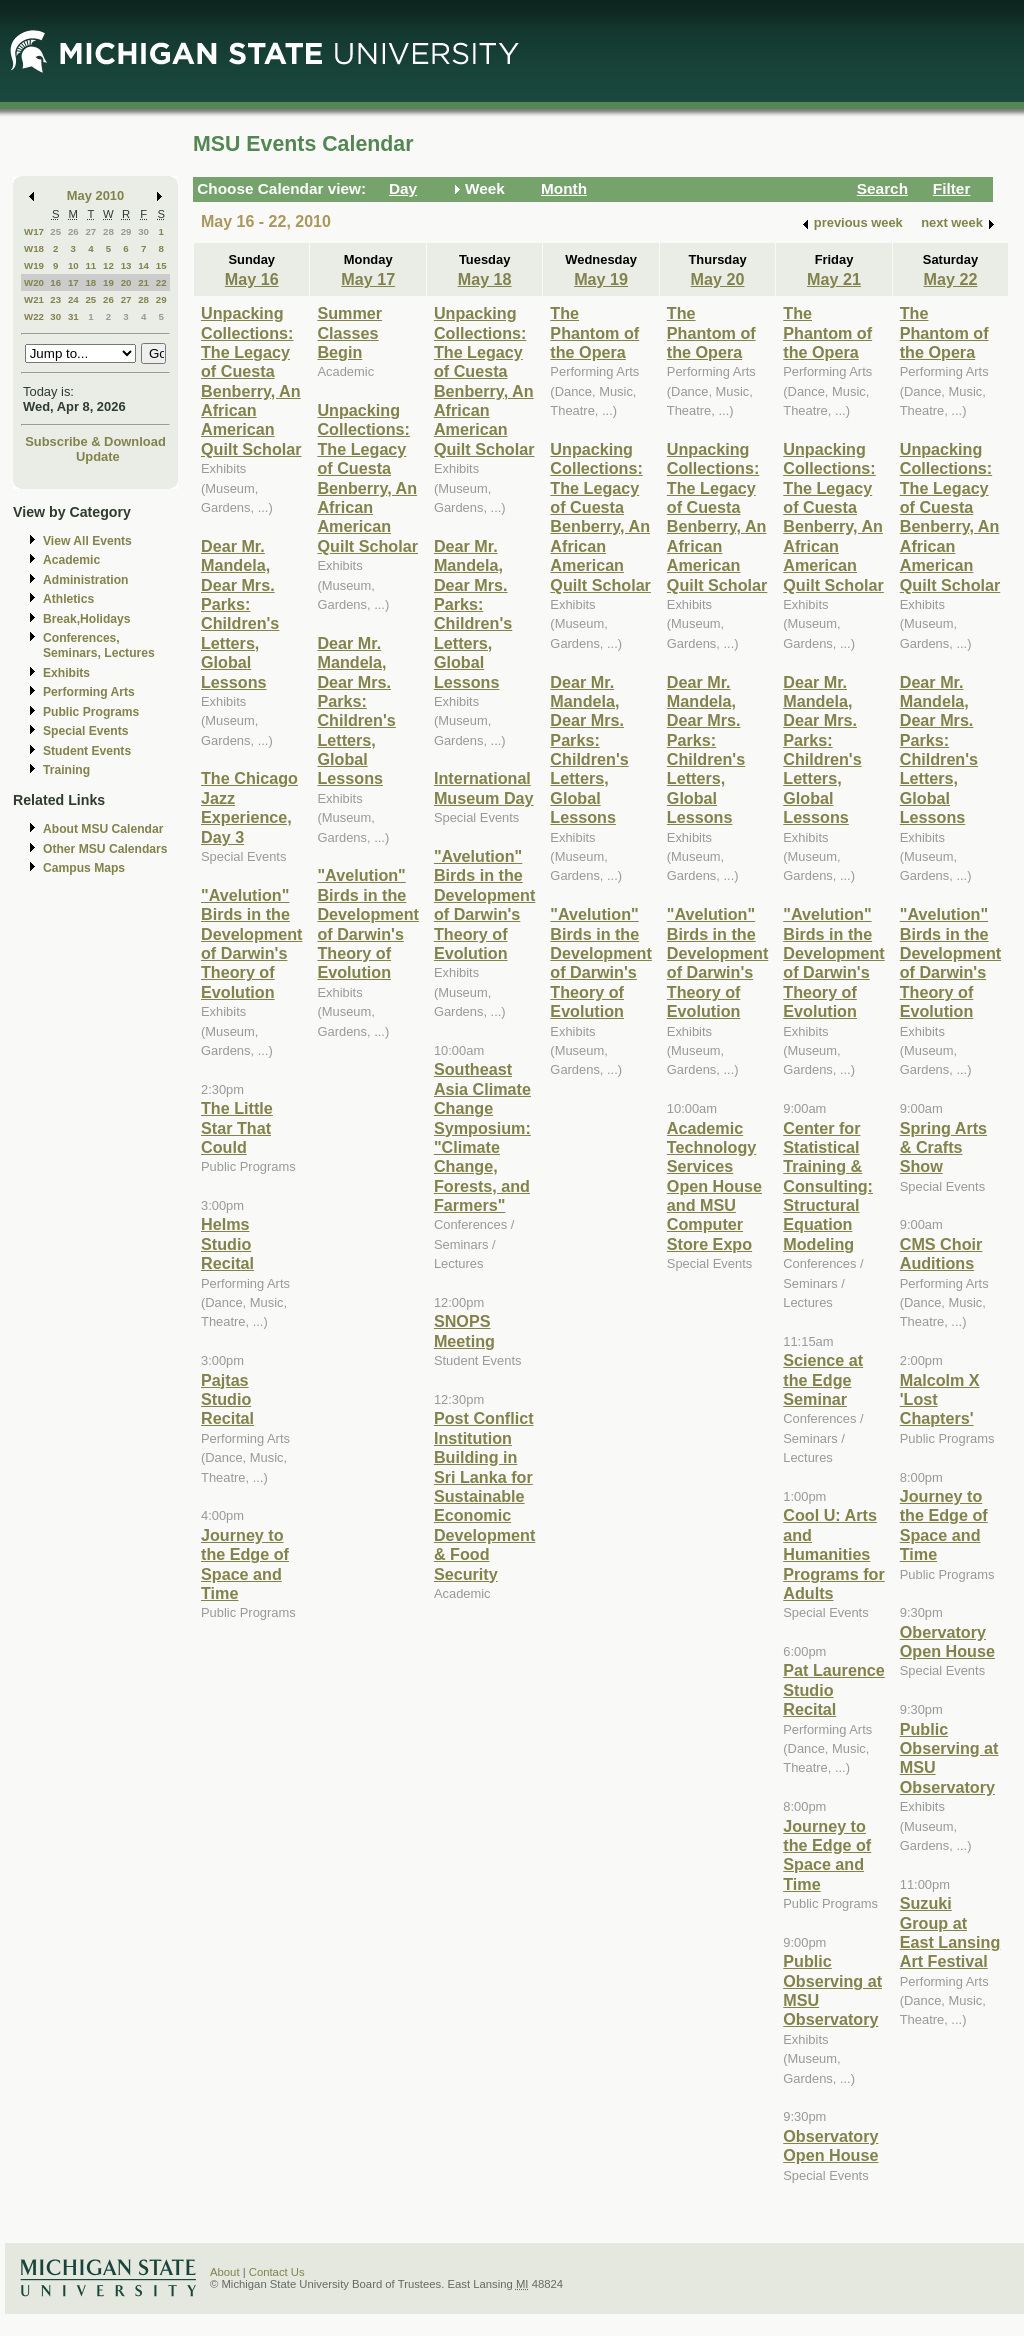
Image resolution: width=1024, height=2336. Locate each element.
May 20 (718, 279)
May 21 (834, 279)
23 (55, 299)
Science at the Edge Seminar (823, 1379)
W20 (34, 282)
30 (143, 231)
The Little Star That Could (237, 1127)
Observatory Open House (830, 2145)
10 (73, 265)
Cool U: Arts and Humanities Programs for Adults (833, 1554)
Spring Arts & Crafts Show (943, 1147)
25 (55, 231)
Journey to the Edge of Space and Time (245, 1564)
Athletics (68, 599)
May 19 (601, 279)
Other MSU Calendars (105, 849)
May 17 (368, 279)
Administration (85, 580)
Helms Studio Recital (227, 1243)
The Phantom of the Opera (594, 332)
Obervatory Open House (947, 1641)
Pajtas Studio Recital (227, 1399)
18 (90, 282)
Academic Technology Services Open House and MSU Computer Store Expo (714, 1186)
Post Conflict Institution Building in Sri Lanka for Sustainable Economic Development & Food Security (484, 1495)
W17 (34, 231)
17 (73, 282)
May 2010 (95, 195)
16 (55, 282)
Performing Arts (89, 692)
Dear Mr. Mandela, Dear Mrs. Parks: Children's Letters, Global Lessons (240, 614)
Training (66, 770)
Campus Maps (84, 868)
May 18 (485, 279)
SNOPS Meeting (464, 1330)
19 (108, 282)
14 (143, 265)
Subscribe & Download (95, 441)
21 (143, 282)
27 (90, 231)
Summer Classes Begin (349, 332)
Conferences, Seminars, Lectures (99, 645)
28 (108, 231)
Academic (71, 560)
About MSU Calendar (103, 829)
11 (90, 265)
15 (161, 265)
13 (126, 265)
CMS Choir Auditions (941, 1253)
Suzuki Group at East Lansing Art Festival (950, 1932)
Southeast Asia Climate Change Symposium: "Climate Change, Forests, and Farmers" (482, 1137)
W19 (34, 265)
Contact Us (277, 2272)
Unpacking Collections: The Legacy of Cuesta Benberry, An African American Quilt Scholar (251, 381)
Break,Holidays (87, 619)
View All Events (87, 541)
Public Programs (91, 712)
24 (73, 299)
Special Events (85, 731)
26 (73, 231)
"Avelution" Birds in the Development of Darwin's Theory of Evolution (251, 943)
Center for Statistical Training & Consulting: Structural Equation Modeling (828, 1186)
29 (126, 231)
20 (126, 282)
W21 (34, 299)
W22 (34, 316)
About (225, 2272)
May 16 (252, 279)
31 (73, 316)
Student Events (87, 751)
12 (108, 265)
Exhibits (66, 673)
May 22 (951, 279)
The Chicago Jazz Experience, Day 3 (249, 807)
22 (161, 282)
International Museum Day (484, 787)
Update (98, 456)
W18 (34, 248)
